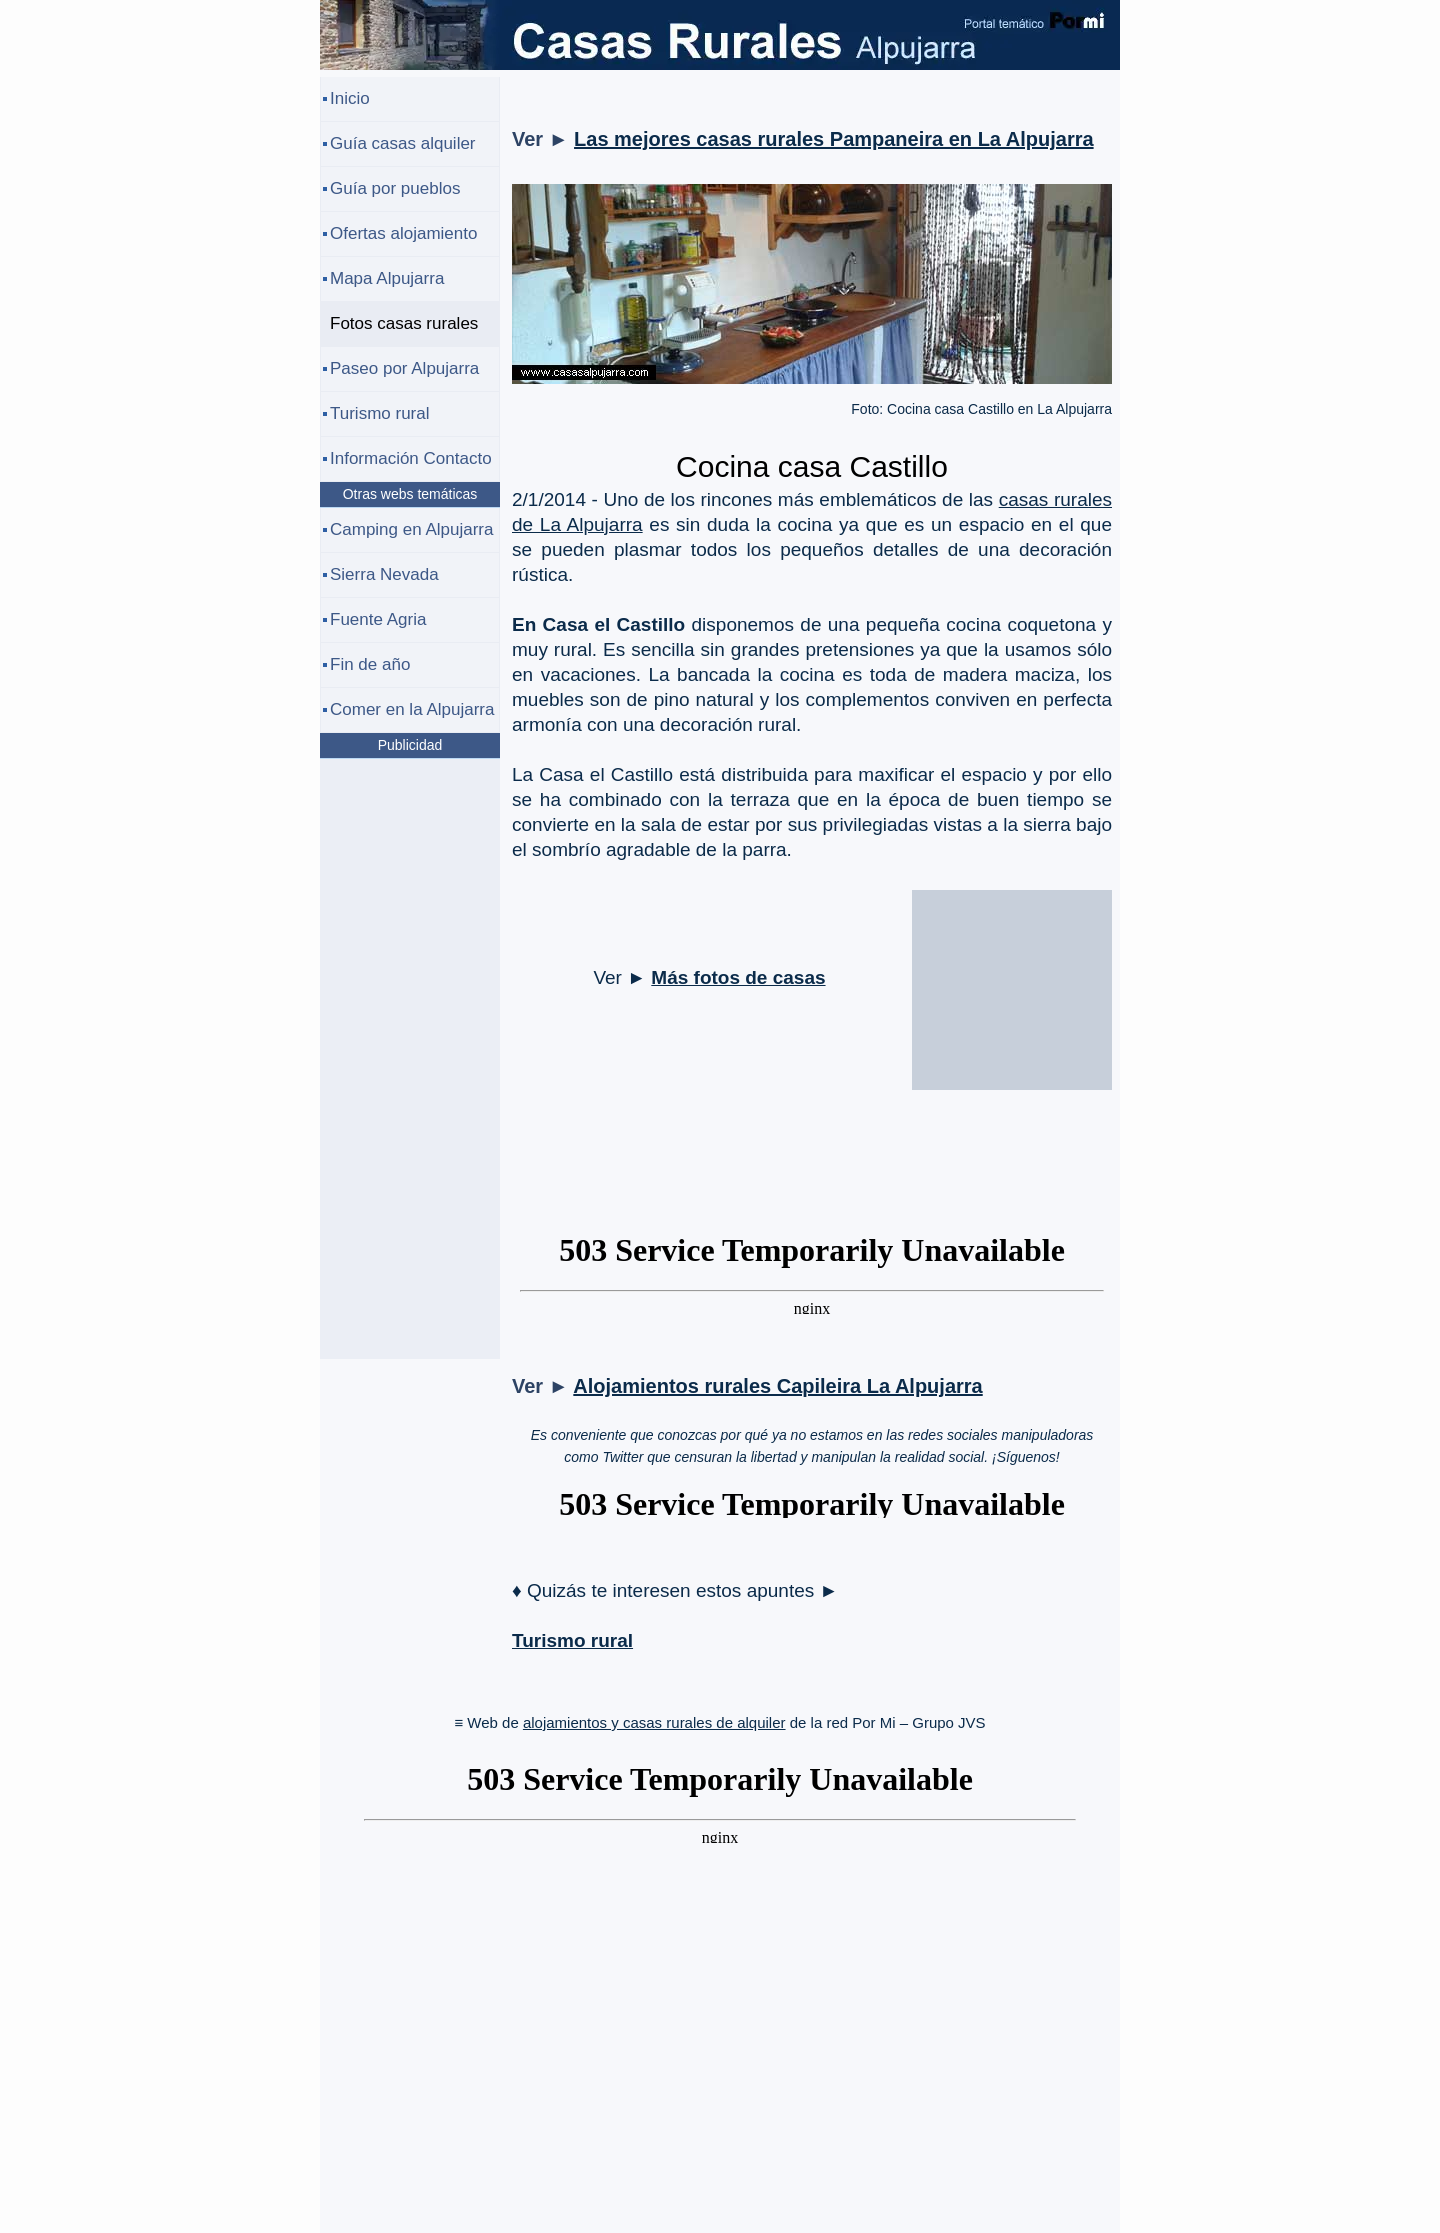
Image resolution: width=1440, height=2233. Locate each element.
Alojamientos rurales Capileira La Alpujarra (777, 1386)
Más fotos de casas (738, 977)
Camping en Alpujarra (411, 529)
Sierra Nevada (384, 574)
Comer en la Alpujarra (412, 709)
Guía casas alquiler (403, 143)
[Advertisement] (1012, 1000)
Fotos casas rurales (404, 323)
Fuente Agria (378, 619)
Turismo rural (572, 1640)
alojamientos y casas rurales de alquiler (654, 1722)
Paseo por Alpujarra (404, 368)
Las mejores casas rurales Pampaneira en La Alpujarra (834, 139)
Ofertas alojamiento (403, 233)
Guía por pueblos (395, 188)
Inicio (350, 98)
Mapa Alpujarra (387, 278)
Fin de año (370, 664)
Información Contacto (411, 458)
